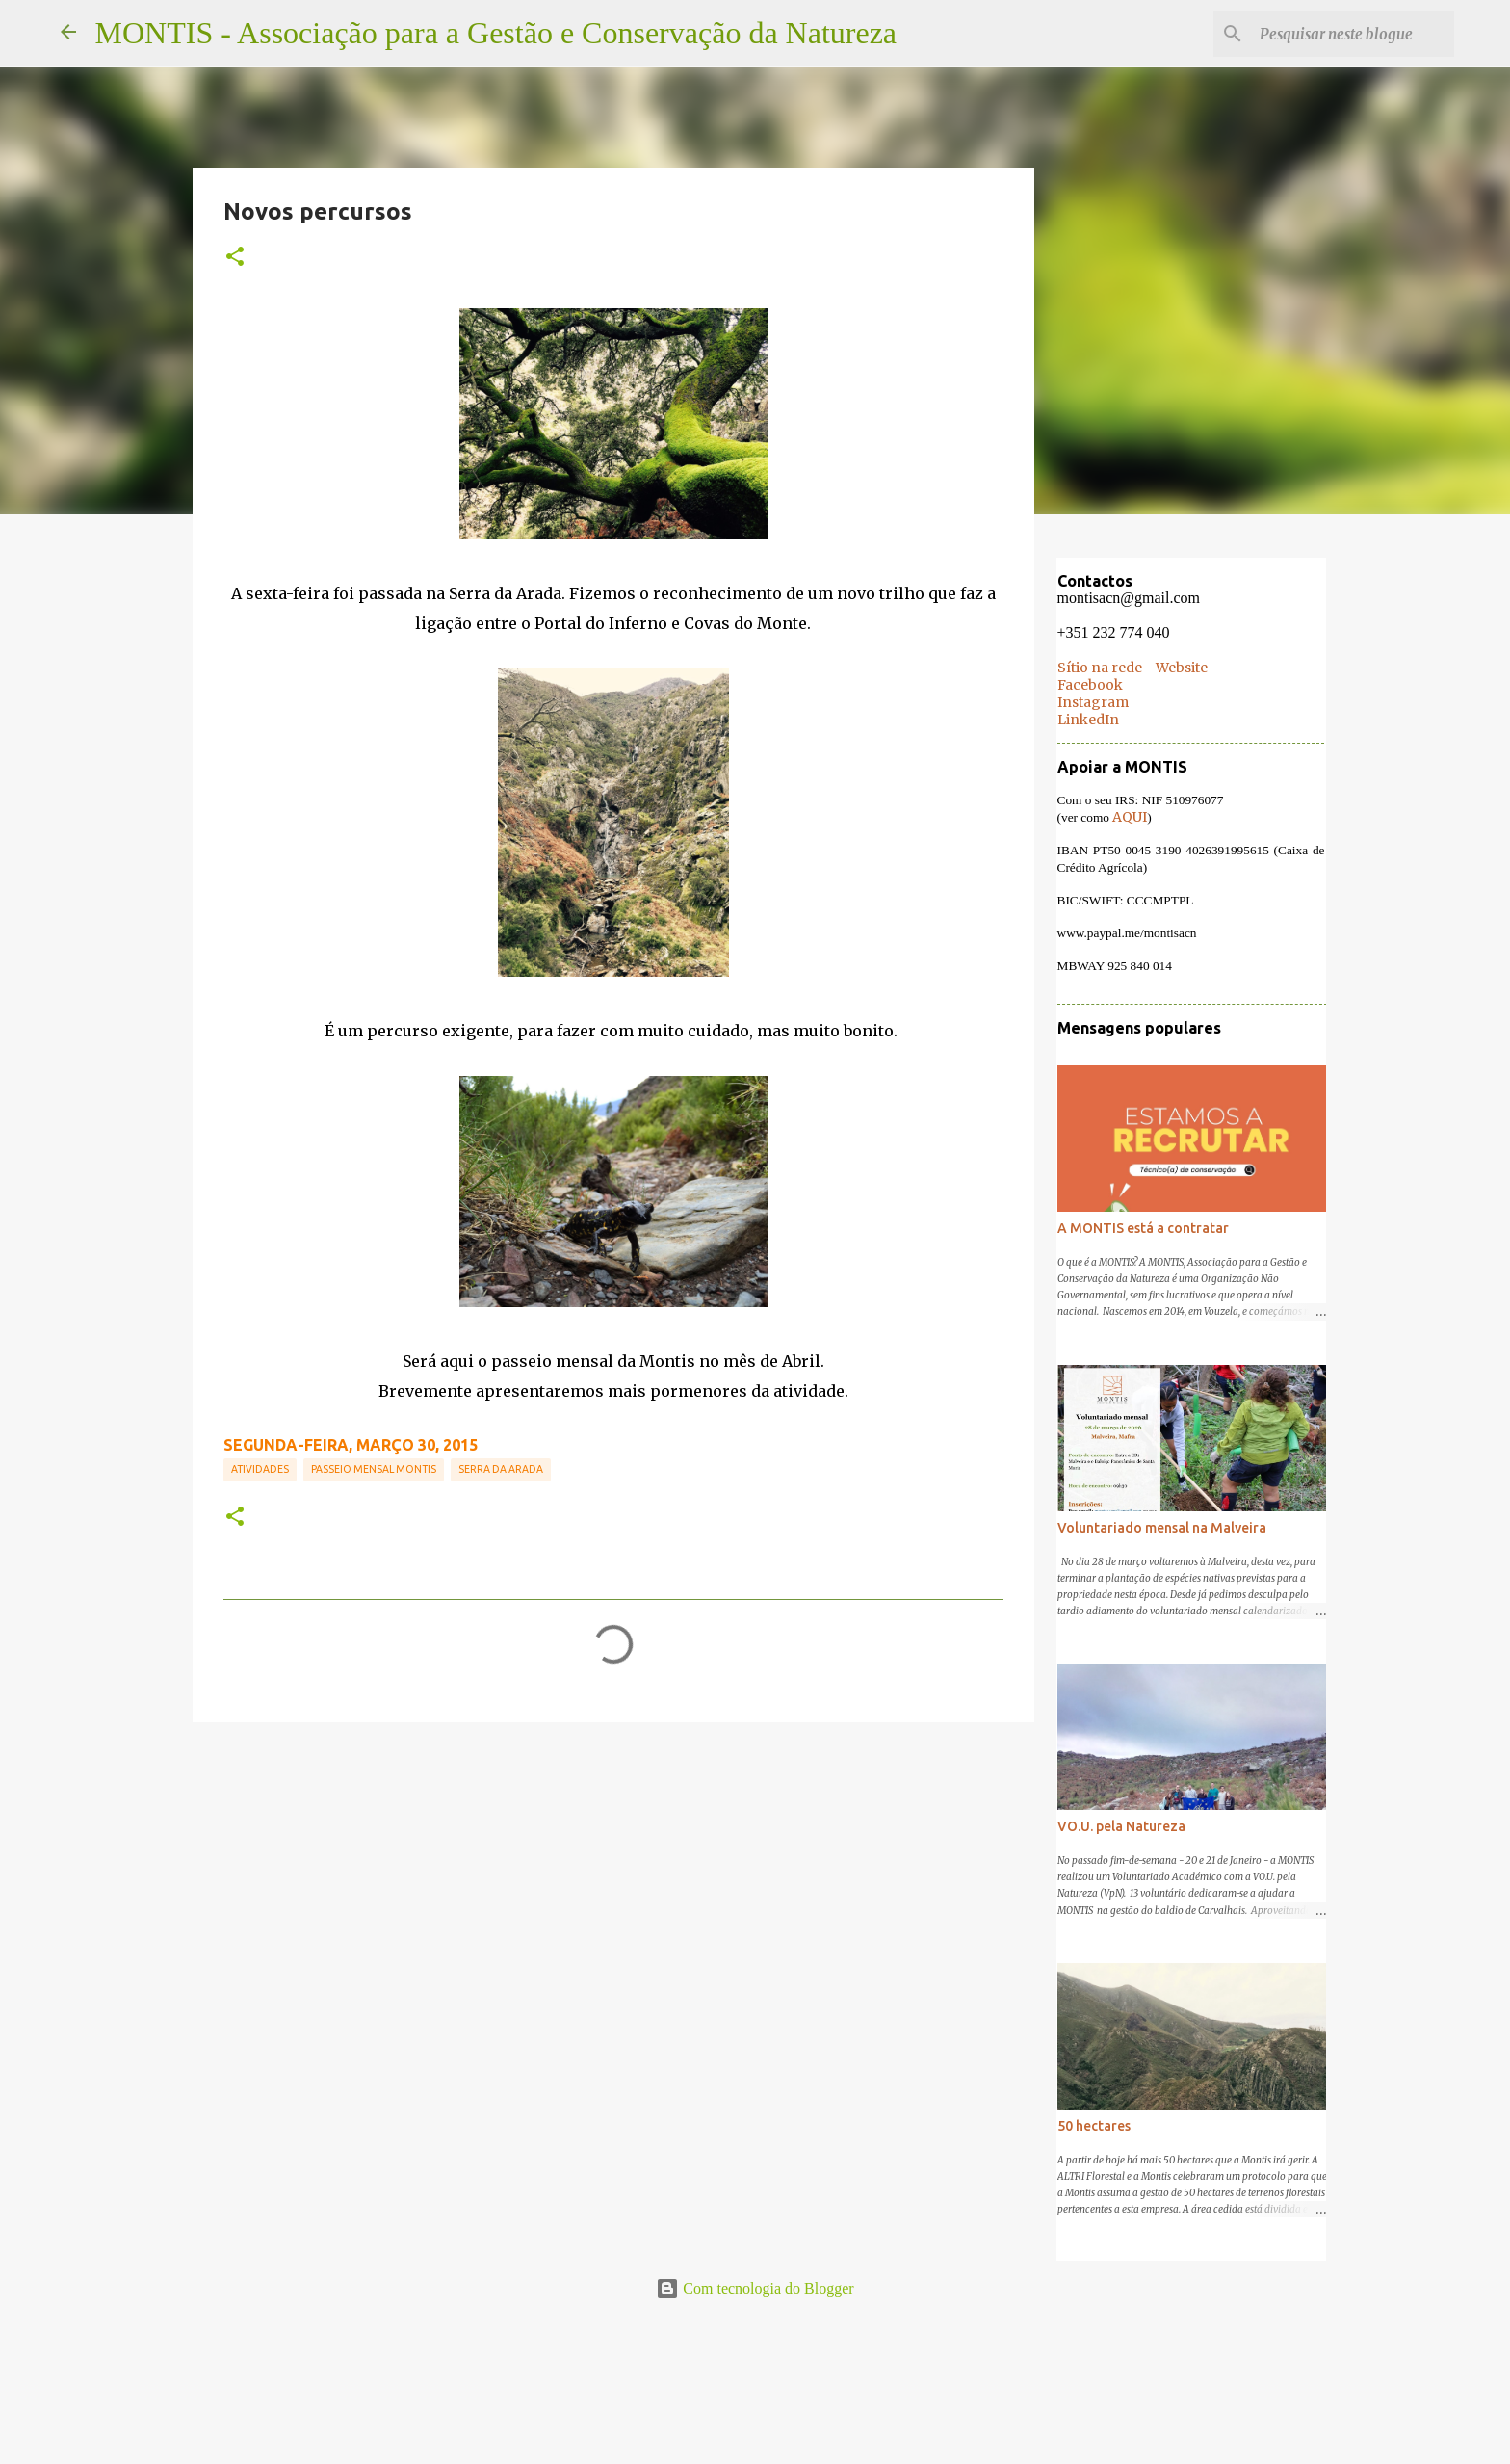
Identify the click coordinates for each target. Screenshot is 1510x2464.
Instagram (1092, 703)
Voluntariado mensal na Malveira (1160, 1528)
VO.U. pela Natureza (1120, 1827)
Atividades (260, 1469)
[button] (235, 257)
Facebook (1089, 686)
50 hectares (1093, 2127)
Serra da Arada (500, 1469)
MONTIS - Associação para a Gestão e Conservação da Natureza (496, 32)
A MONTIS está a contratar (1142, 1229)
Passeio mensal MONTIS (373, 1469)
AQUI (1128, 817)
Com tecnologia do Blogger (754, 2288)
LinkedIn (1087, 720)
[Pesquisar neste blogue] (1353, 34)
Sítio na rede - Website (1131, 668)
